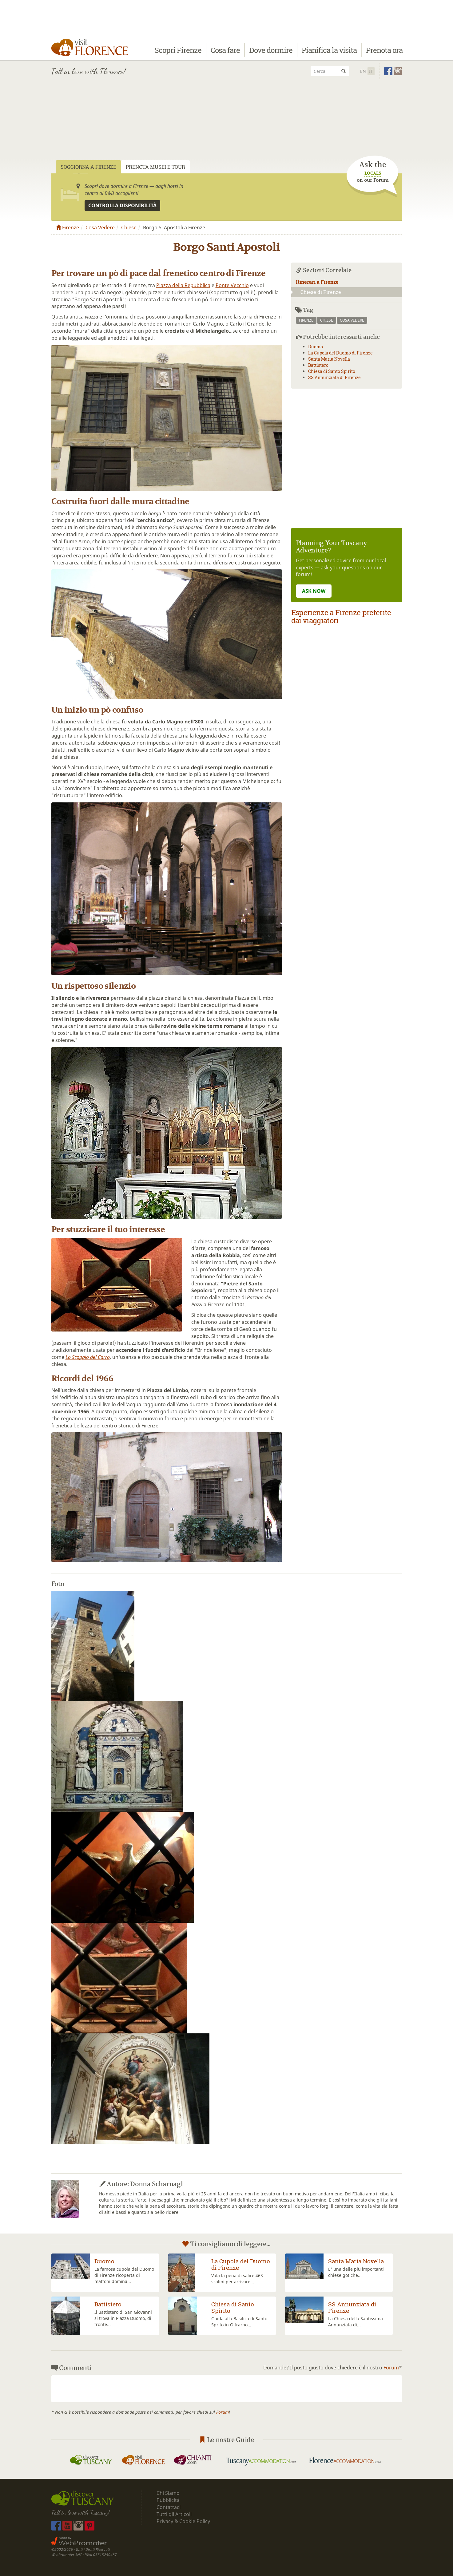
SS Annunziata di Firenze (334, 377)
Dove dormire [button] (270, 51)
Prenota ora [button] (384, 51)
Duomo (315, 347)
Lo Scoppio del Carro (88, 1357)
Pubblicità (169, 2500)
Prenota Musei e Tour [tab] (155, 167)
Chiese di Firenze (316, 292)
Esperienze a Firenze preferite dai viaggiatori (341, 616)
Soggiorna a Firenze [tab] (88, 167)
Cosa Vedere (100, 227)
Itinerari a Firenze (317, 282)
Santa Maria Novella (329, 359)
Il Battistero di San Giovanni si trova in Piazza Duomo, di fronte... (123, 2318)
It (371, 71)
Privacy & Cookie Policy (183, 2521)
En (363, 71)
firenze (306, 320)
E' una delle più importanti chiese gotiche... (356, 2272)
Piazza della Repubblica (183, 285)
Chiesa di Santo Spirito (331, 371)
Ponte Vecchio (232, 285)
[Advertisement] (226, 127)
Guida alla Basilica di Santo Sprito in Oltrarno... (239, 2322)
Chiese (129, 227)
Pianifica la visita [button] (329, 51)
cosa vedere (352, 320)
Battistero (318, 365)
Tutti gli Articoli (174, 2514)
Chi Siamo (168, 2493)
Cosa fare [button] (225, 51)
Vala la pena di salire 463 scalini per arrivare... (237, 2279)
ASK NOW (313, 591)
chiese (326, 320)
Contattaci (169, 2507)
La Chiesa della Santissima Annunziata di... (355, 2322)
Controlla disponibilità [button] (122, 205)
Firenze (67, 227)
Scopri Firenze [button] (177, 51)
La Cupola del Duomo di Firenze (340, 353)
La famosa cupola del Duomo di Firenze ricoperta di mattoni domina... (124, 2275)
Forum (391, 2367)
